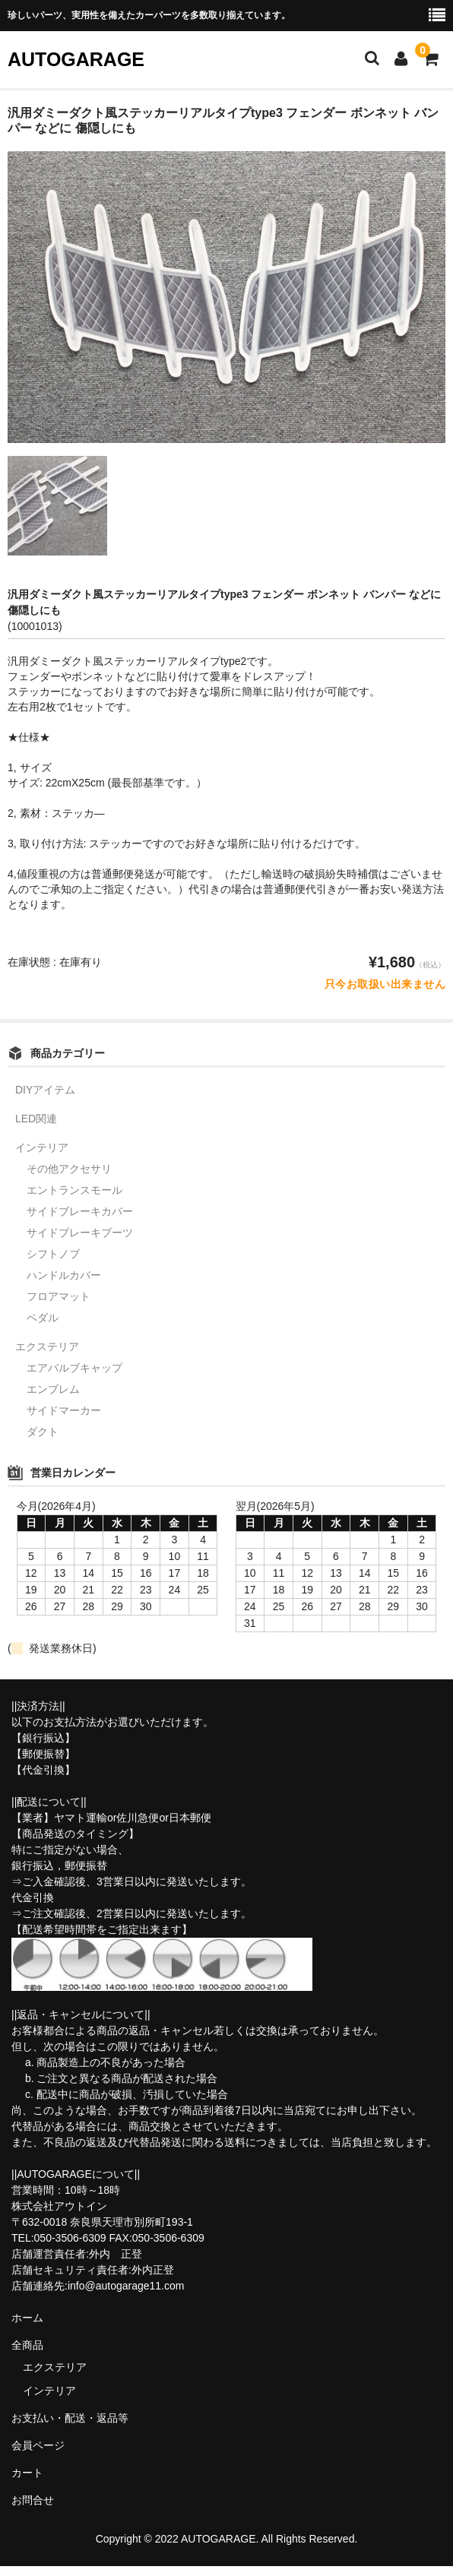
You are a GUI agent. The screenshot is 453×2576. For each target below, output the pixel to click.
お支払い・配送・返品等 (69, 2418)
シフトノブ (53, 1254)
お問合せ (32, 2500)
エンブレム (53, 1389)
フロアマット (58, 1296)
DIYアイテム (45, 1090)
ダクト (43, 1432)
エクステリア (47, 1346)
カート (27, 2473)
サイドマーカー (64, 1410)
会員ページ (38, 2445)
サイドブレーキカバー (80, 1211)
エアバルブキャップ (74, 1368)
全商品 (27, 2345)
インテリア (41, 1147)
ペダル (43, 1318)
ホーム (27, 2318)
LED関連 (36, 1118)
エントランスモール (74, 1190)
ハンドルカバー (64, 1275)
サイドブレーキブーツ (80, 1232)
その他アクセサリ (69, 1169)
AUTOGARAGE (76, 59)
